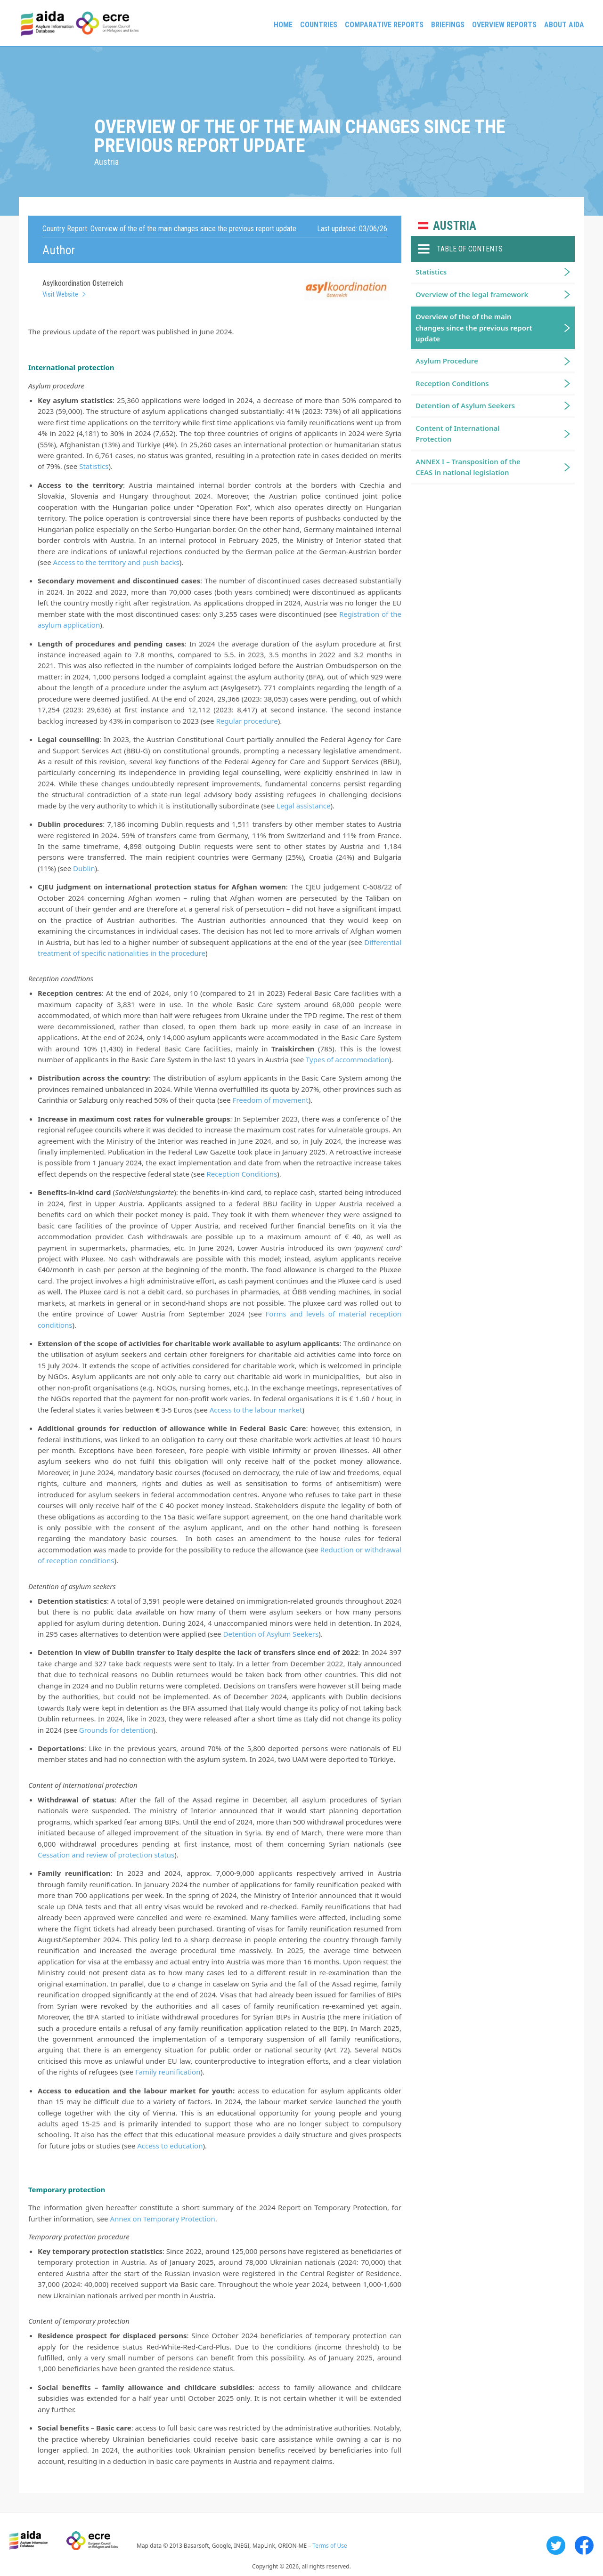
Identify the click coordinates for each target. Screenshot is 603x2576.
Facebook (584, 2545)
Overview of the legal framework (472, 294)
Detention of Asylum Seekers (270, 1634)
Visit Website (60, 294)
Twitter (555, 2545)
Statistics (93, 466)
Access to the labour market (256, 1409)
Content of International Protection (458, 433)
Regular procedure (246, 721)
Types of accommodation (347, 1059)
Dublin (84, 868)
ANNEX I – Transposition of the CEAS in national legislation (468, 467)
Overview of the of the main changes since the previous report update (474, 327)
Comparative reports (384, 24)
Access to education (170, 2145)
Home (283, 24)
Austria (454, 226)
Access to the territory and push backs (116, 562)
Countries (318, 24)
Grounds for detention (116, 1730)
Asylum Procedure (447, 360)
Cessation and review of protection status (106, 1854)
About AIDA (564, 24)
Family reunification (168, 2071)
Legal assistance (303, 805)
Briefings (447, 24)
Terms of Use (329, 2546)
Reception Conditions (241, 1174)
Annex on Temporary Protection (162, 2218)
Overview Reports (504, 24)
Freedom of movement (271, 1100)
